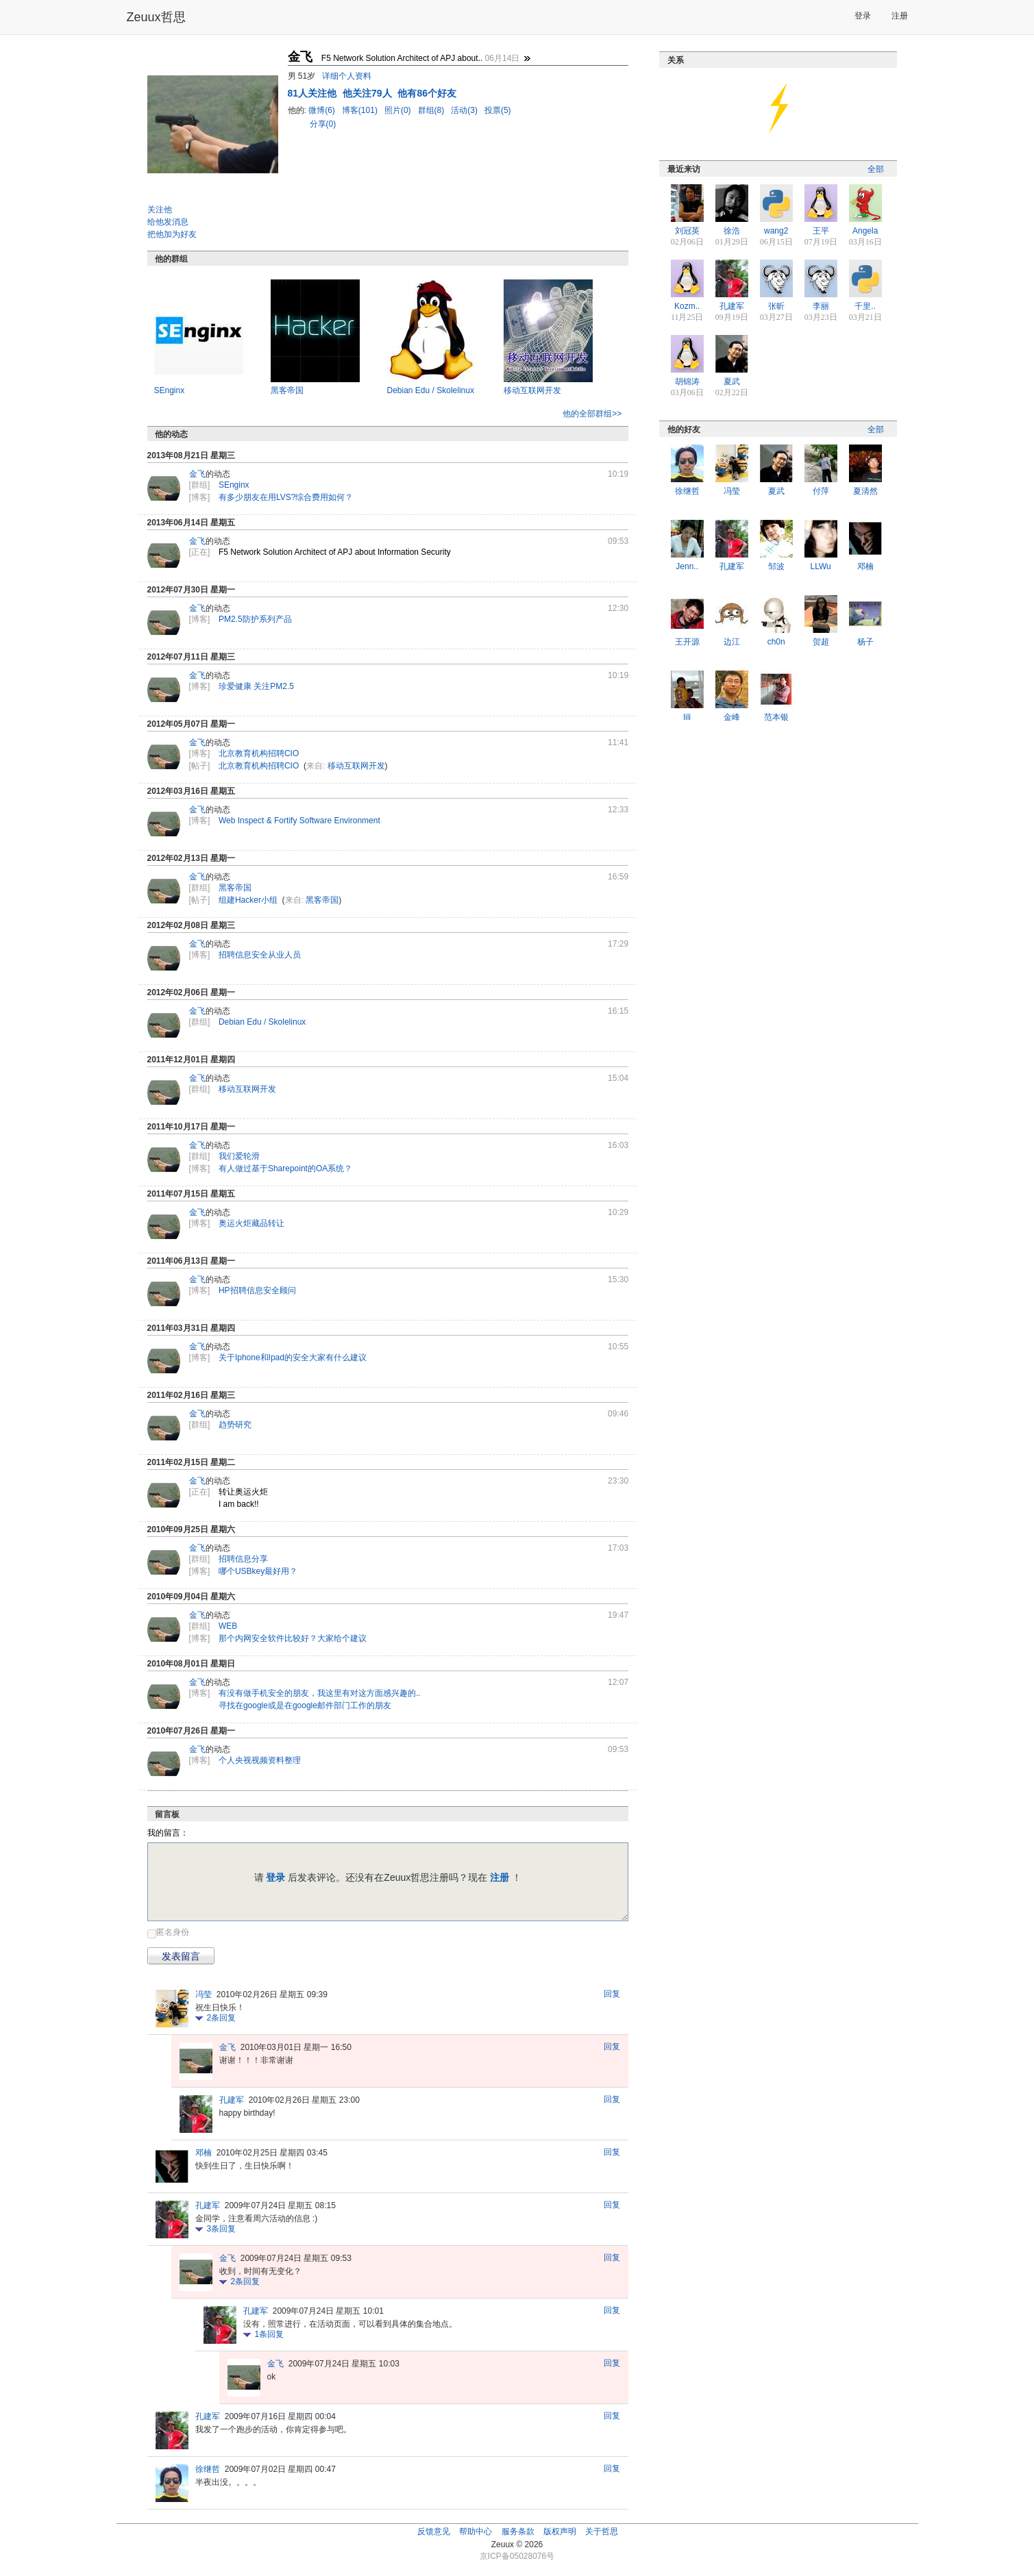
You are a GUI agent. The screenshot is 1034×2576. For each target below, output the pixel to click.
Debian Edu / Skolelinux (430, 390)
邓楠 (203, 2153)
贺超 (821, 642)
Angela (865, 231)
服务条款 (518, 2531)
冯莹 (203, 1994)
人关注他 (313, 93)
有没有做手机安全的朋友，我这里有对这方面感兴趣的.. (320, 1693)
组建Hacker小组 (248, 900)
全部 (875, 169)
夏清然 (865, 491)
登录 (862, 16)
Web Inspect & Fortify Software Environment (299, 820)
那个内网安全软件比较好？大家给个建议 (293, 1638)
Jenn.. (687, 566)
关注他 (159, 209)
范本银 (776, 717)
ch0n (776, 642)
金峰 (732, 717)
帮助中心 (475, 2531)
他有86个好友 (426, 93)
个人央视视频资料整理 (260, 1760)
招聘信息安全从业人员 (260, 955)
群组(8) (432, 110)
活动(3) (465, 110)
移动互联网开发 (532, 390)
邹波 (776, 566)
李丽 (821, 306)
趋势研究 (235, 1424)
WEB (228, 1626)
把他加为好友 (172, 234)
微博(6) (322, 110)
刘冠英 (687, 231)
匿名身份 (172, 1932)
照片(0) (398, 110)
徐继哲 (207, 2469)
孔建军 (231, 2100)
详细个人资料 (346, 76)
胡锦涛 (687, 381)
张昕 (776, 306)
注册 (899, 16)
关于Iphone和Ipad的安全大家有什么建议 (293, 1357)
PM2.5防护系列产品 (255, 619)
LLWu (821, 566)
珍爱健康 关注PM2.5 (256, 686)
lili (687, 717)
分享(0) (323, 124)
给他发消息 (167, 222)
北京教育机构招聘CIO (259, 753)
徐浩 (732, 231)
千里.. (865, 306)
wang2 (776, 231)
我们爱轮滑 (239, 1156)
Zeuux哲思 (156, 17)
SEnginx (169, 390)
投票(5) (497, 110)
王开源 (687, 642)
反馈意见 (433, 2531)
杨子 (865, 642)
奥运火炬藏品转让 (251, 1223)
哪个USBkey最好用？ (258, 1571)
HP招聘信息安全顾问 (257, 1290)
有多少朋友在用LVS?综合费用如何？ (286, 497)
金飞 (197, 474)
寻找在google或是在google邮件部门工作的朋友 (305, 1705)
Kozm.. (687, 306)
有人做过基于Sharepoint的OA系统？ (285, 1168)
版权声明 (559, 2531)
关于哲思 (601, 2531)
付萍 (821, 491)
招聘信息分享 (243, 1559)
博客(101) (361, 110)
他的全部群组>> (592, 413)
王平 (821, 231)
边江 (732, 642)
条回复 (221, 2018)
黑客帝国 (287, 390)
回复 (612, 1994)
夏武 (732, 381)
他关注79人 (368, 93)
